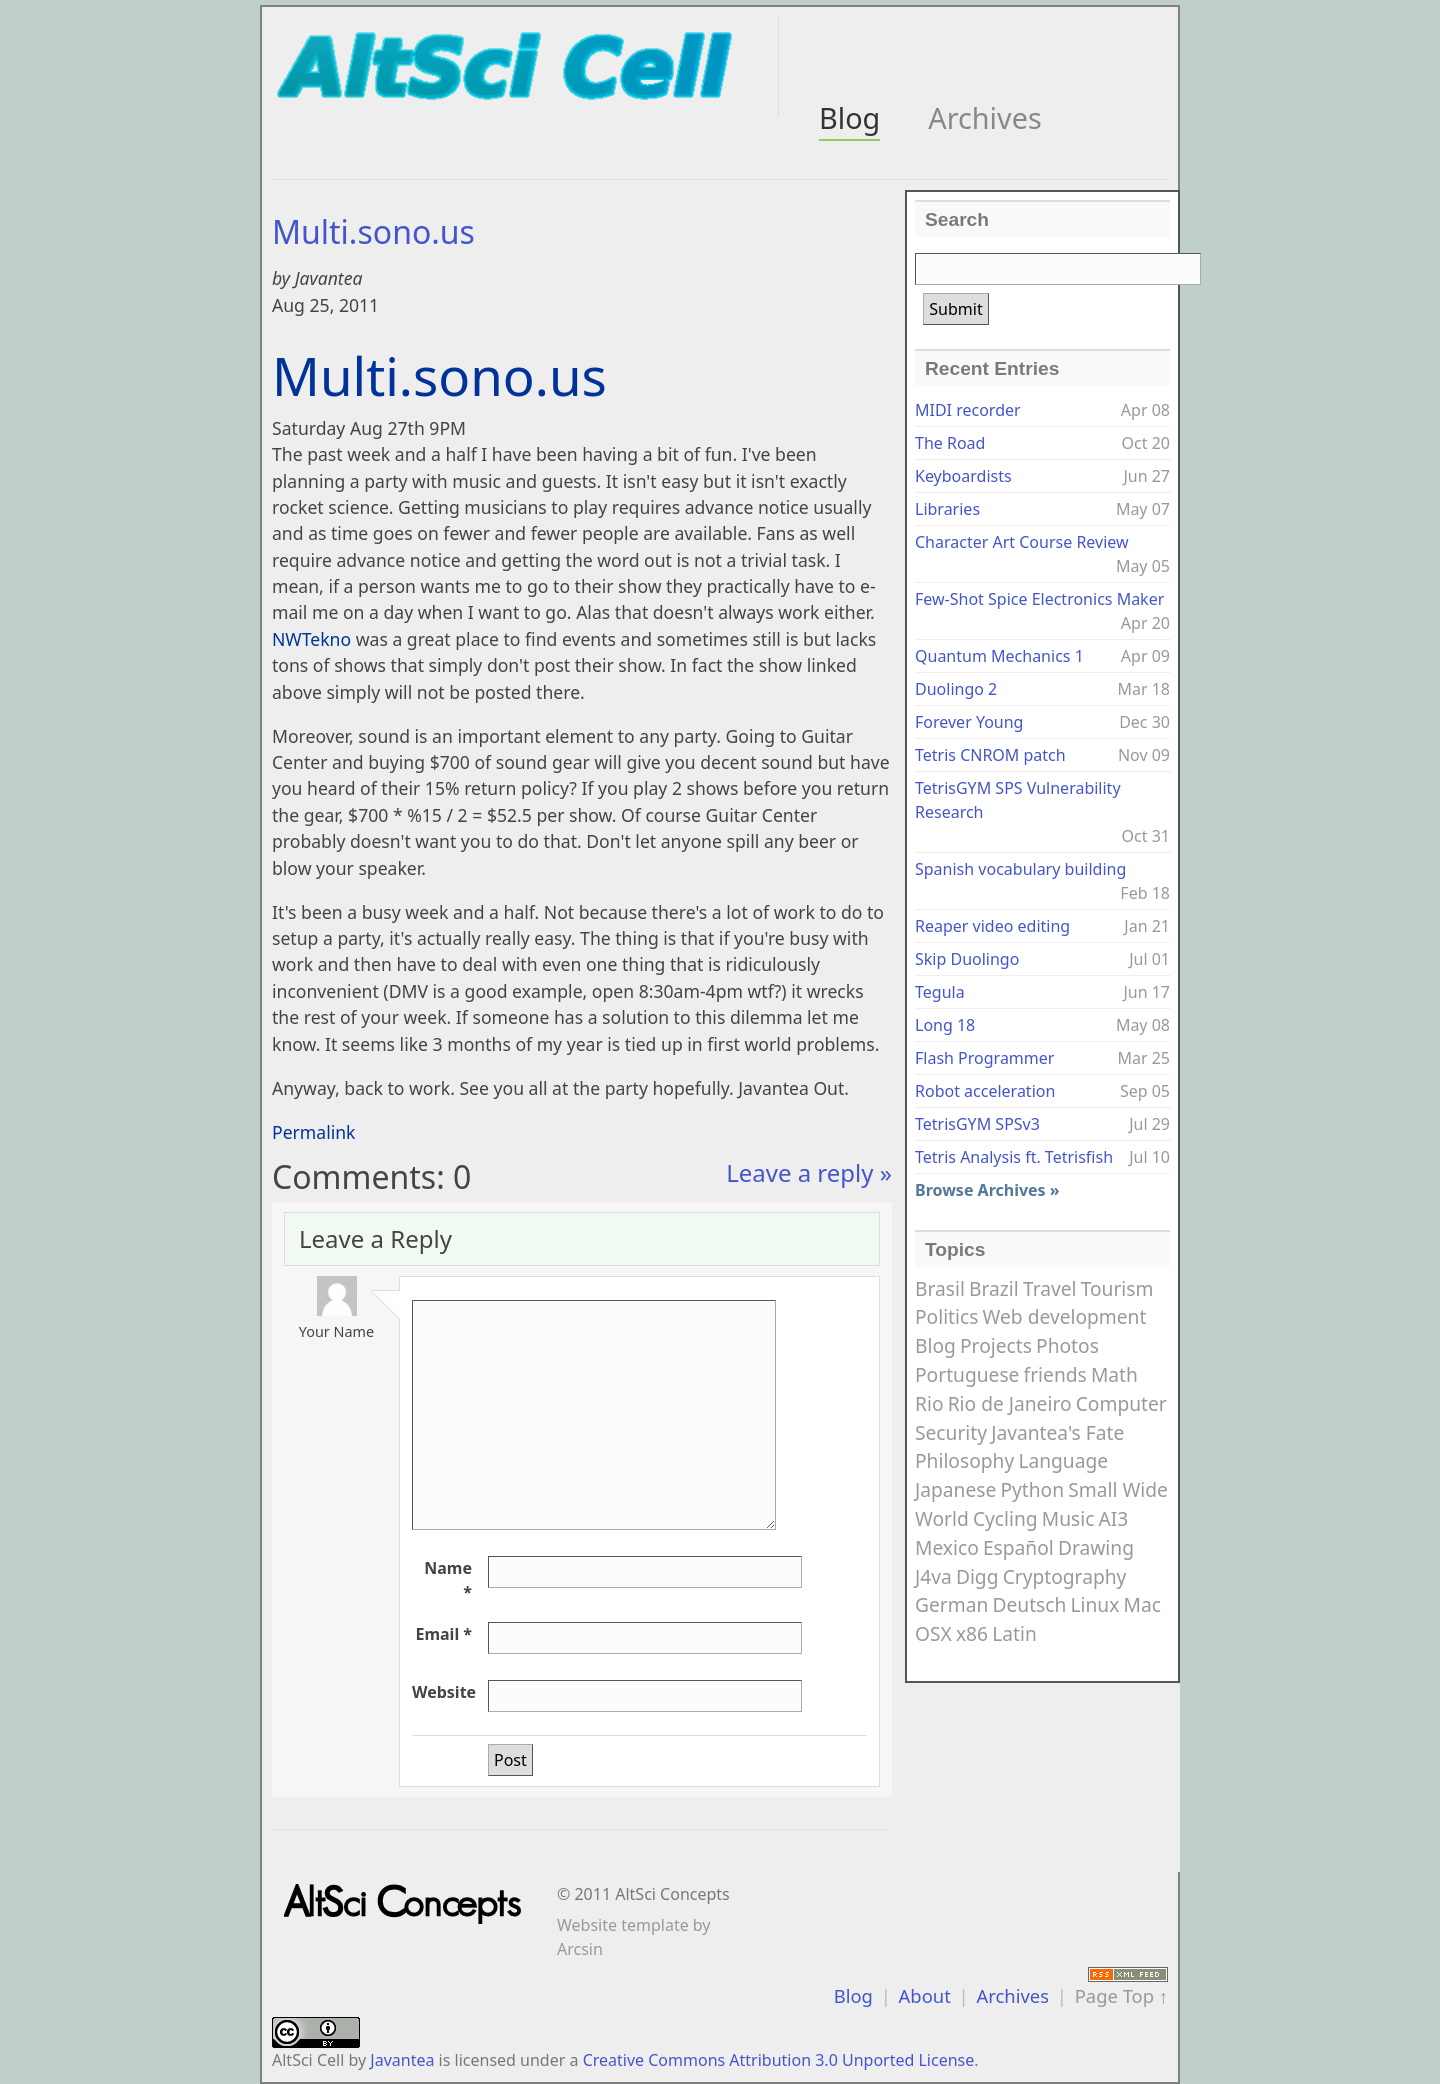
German (951, 1604)
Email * (443, 1634)
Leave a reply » (809, 1172)
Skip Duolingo (967, 959)
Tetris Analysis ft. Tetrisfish (1014, 1157)
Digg (977, 1576)
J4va (933, 1576)
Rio (929, 1403)
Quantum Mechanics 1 (999, 656)
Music (1068, 1518)
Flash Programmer (984, 1058)
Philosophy (964, 1460)
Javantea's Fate (1057, 1432)
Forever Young (969, 722)
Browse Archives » (987, 1190)
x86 (972, 1633)
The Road (950, 443)
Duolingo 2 (956, 689)
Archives (984, 117)
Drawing (1096, 1547)
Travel (1050, 1288)
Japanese (955, 1489)
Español (1018, 1547)
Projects (996, 1345)
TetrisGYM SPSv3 (977, 1124)
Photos (1067, 1345)
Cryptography (1065, 1576)
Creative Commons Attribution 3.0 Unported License (779, 2060)
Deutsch (1029, 1604)
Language (1063, 1460)
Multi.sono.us (373, 231)
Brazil (994, 1288)
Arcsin (580, 1949)
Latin (1014, 1633)
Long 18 (945, 1025)
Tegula (940, 992)
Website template (623, 1925)
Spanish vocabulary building (1020, 869)
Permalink (314, 1132)
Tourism (1117, 1288)
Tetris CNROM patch (990, 755)
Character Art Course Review (1022, 542)
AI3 (1114, 1518)
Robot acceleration (985, 1091)
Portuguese (967, 1374)
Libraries (947, 509)
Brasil (940, 1288)
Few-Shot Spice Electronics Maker (1039, 599)
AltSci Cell (308, 2060)
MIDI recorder (968, 410)
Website (444, 1692)
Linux (1095, 1604)
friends (1055, 1374)
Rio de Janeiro (1010, 1403)
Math (1114, 1374)
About (925, 1995)
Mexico (947, 1547)
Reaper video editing (992, 926)
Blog (849, 117)
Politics (946, 1316)
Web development (1065, 1316)
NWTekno (311, 639)
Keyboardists (963, 476)
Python (1032, 1489)
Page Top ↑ (1121, 1995)
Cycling (1005, 1518)
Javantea (402, 2060)
